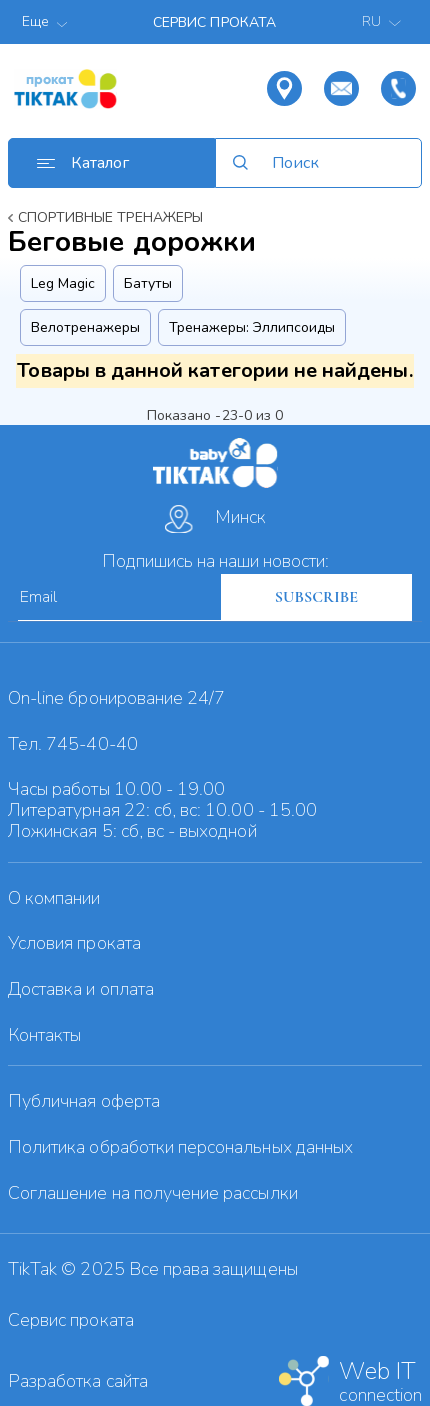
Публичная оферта (84, 1101)
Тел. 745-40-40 (73, 744)
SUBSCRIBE (316, 597)
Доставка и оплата (81, 989)
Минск (215, 519)
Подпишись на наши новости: (215, 561)
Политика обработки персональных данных (180, 1147)
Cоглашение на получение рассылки (153, 1193)
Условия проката (74, 943)
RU (384, 21)
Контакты (44, 1035)
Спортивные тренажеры (110, 217)
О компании (54, 898)
